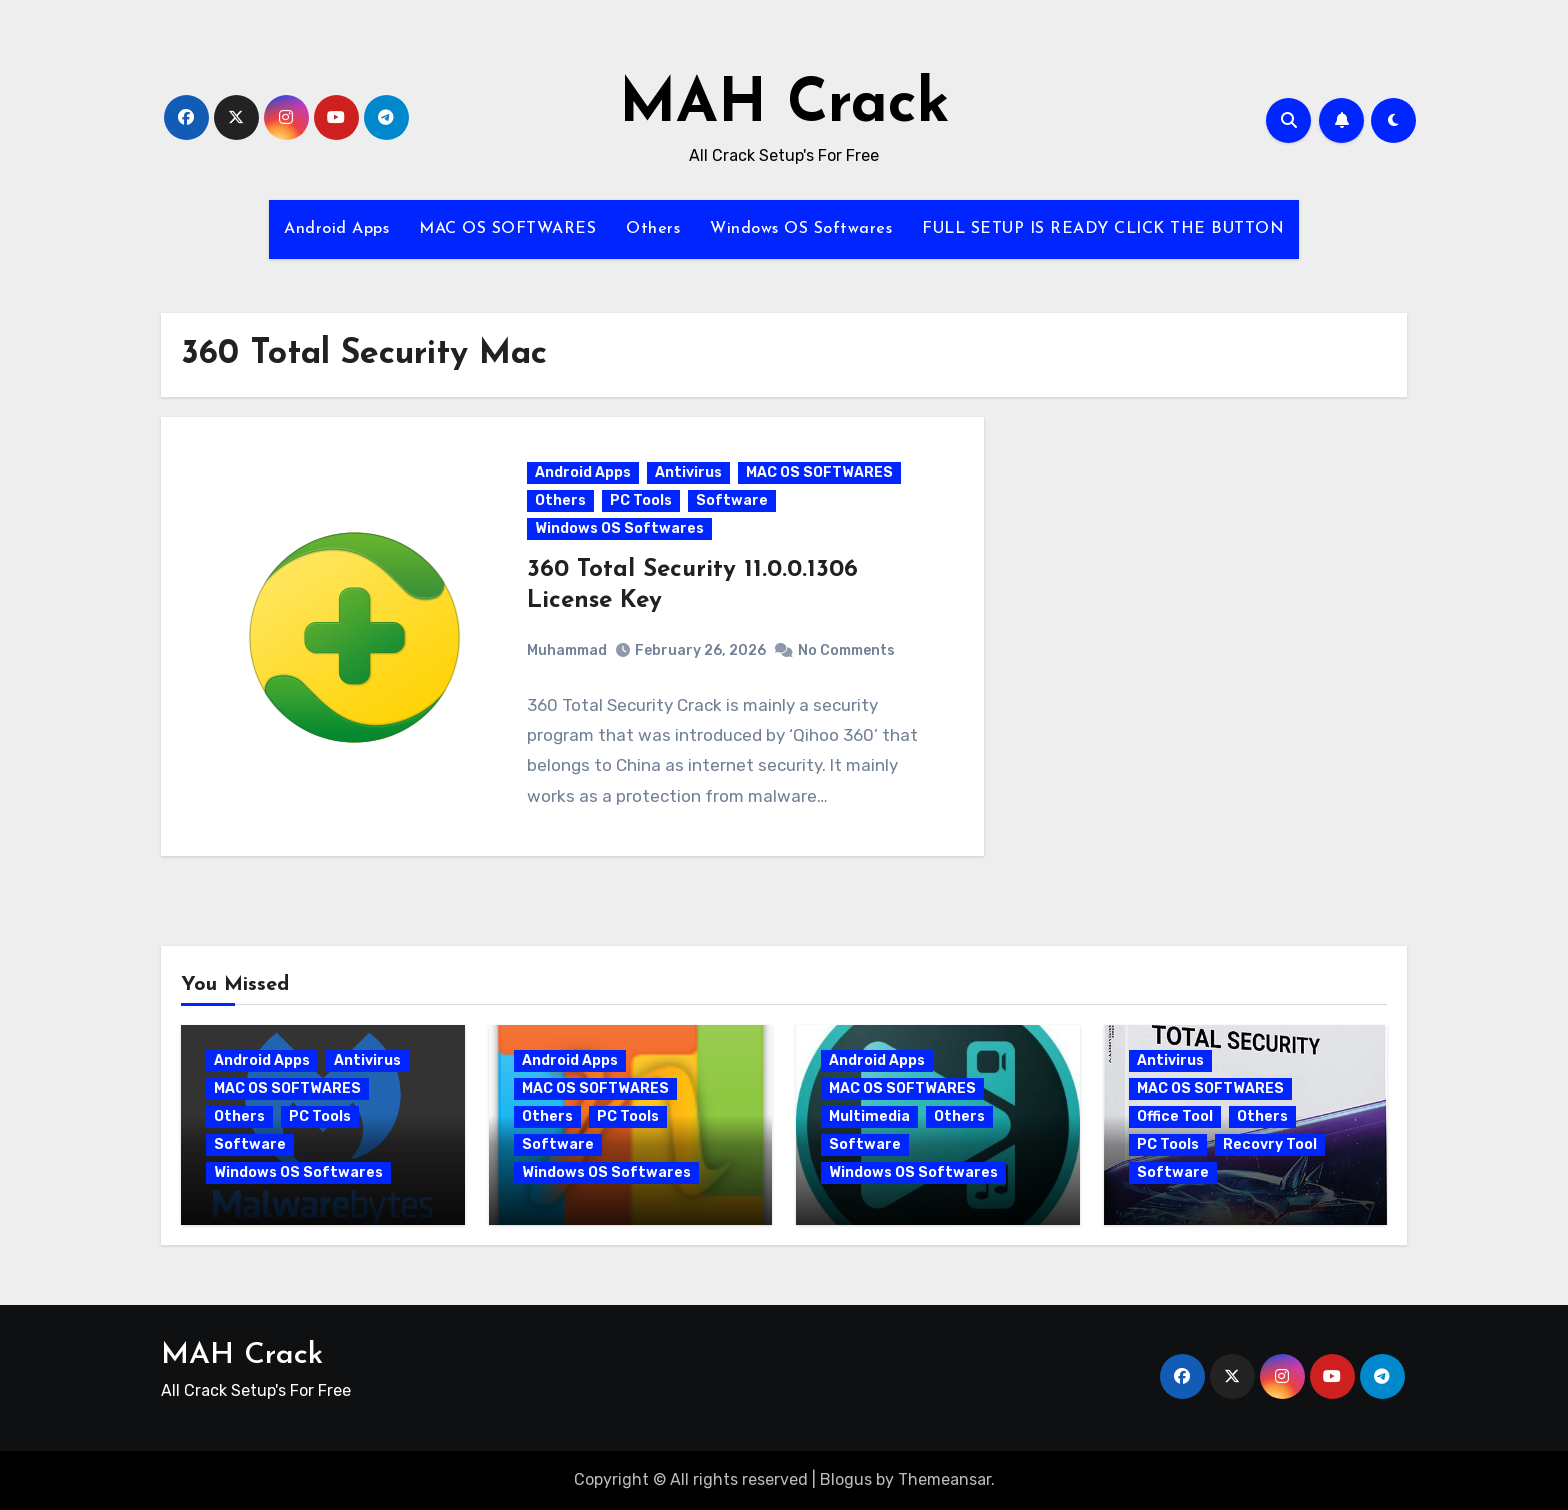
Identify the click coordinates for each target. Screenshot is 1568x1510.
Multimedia (869, 1116)
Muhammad (567, 650)
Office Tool (1175, 1116)
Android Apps (336, 229)
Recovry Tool (1270, 1144)
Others (653, 229)
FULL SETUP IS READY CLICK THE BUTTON (1103, 229)
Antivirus (688, 472)
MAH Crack (784, 106)
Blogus (846, 1479)
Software (732, 500)
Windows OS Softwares (801, 229)
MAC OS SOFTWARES (507, 229)
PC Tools (641, 500)
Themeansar (944, 1479)
